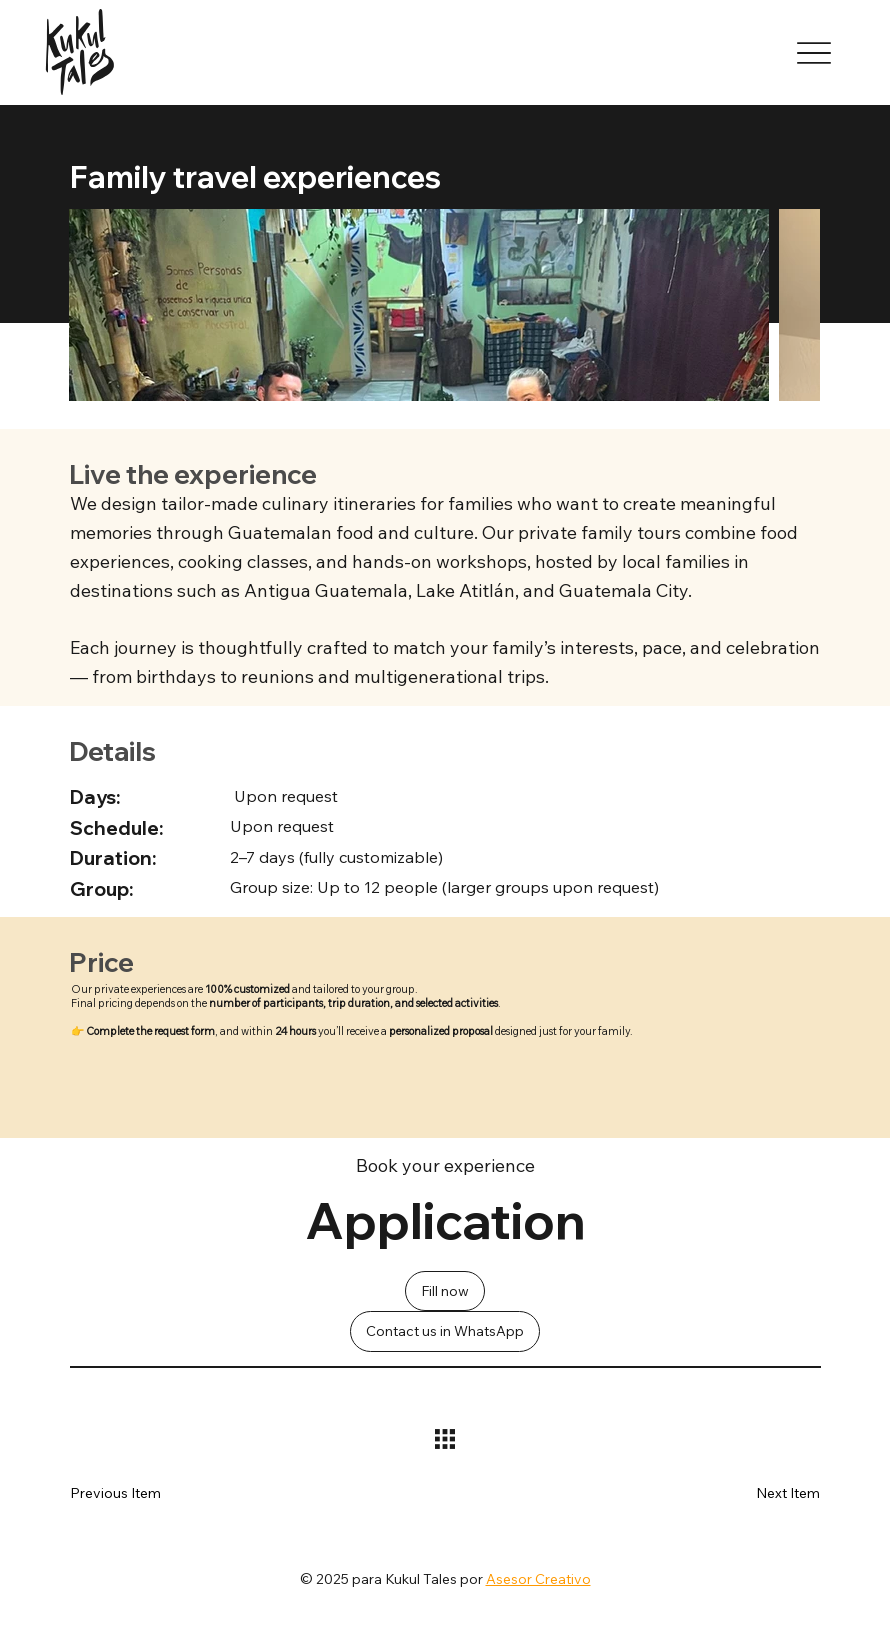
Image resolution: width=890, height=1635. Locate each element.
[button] (760, 1493)
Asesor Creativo (538, 1579)
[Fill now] (445, 1291)
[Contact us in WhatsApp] (445, 1331)
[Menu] (814, 52)
